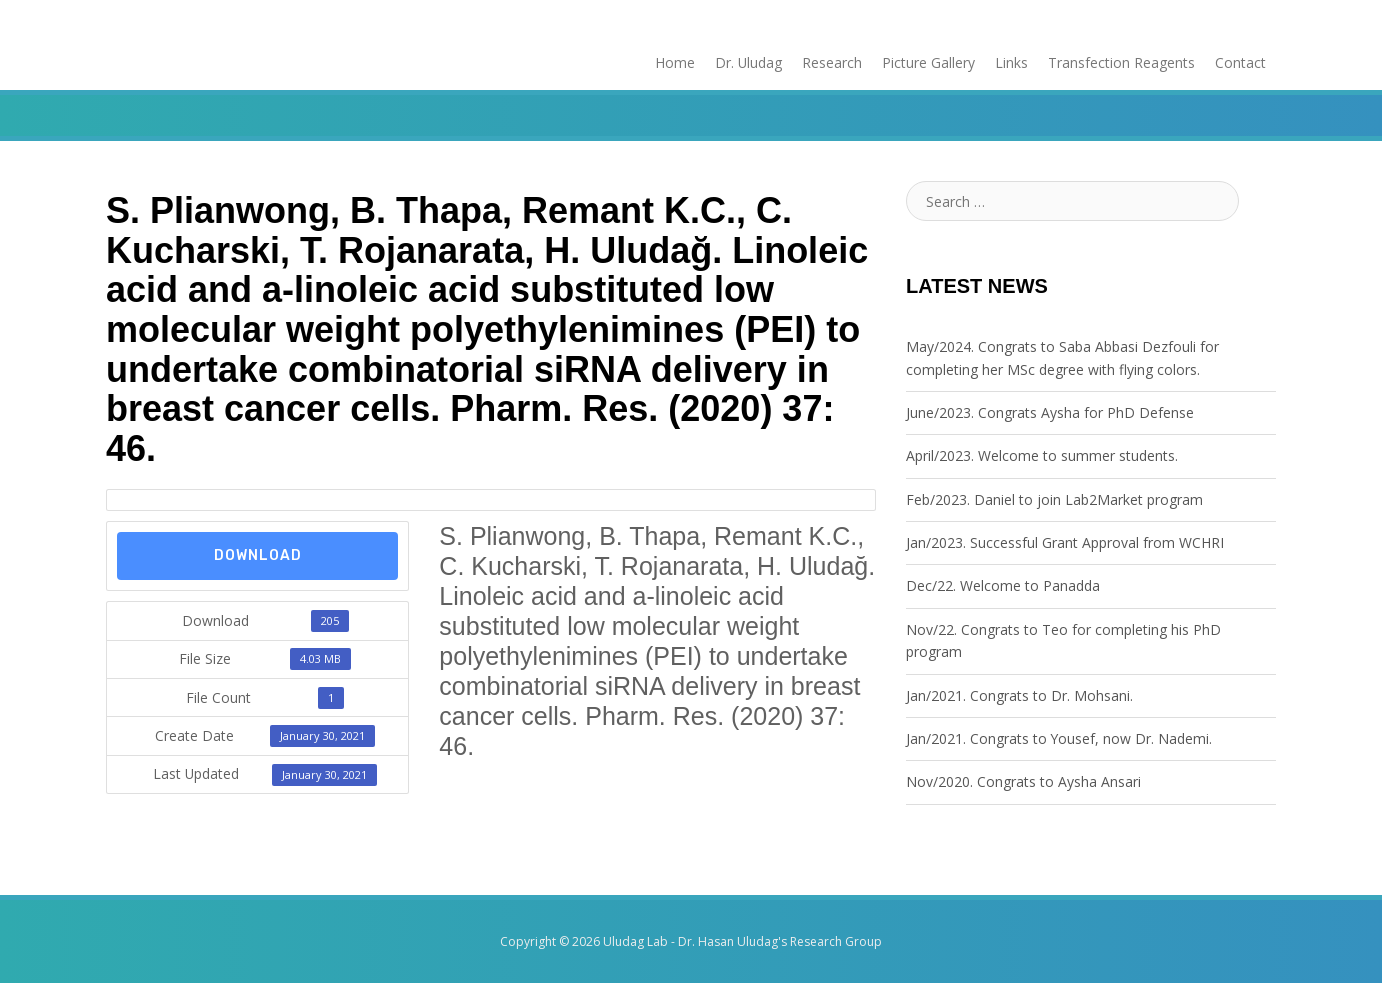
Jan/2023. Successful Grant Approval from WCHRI (1065, 542)
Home (674, 62)
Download (258, 555)
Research (832, 62)
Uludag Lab (635, 941)
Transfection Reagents (1121, 62)
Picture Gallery (928, 62)
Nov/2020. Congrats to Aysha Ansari (1023, 781)
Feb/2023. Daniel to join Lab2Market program (1054, 499)
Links (1011, 62)
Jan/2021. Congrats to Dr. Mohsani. (1019, 695)
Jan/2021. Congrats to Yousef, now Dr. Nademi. (1059, 738)
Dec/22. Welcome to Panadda (1003, 586)
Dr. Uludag (748, 62)
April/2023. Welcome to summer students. (1042, 455)
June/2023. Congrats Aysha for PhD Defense (1050, 412)
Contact (1240, 62)
